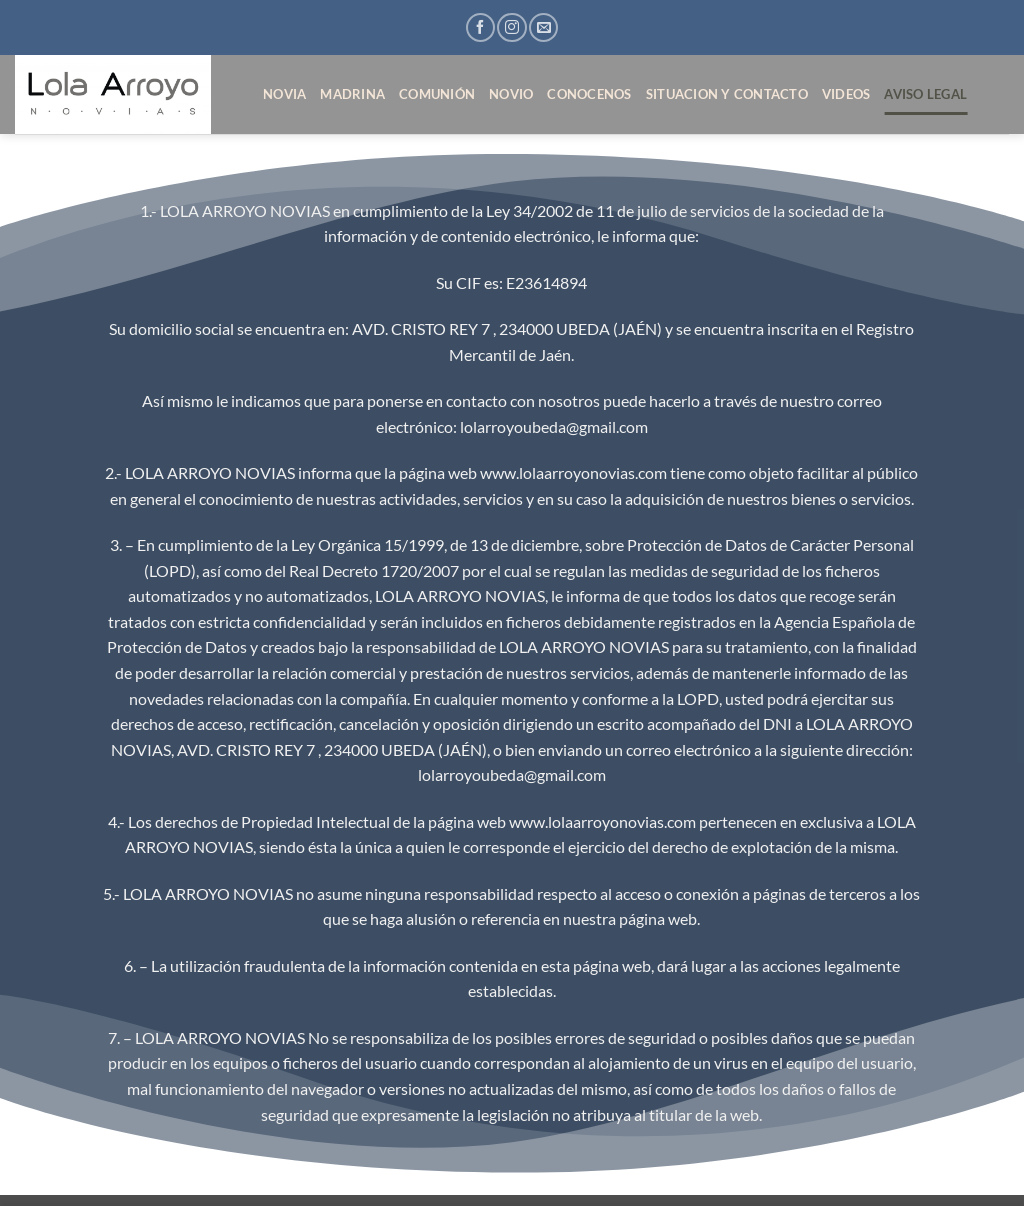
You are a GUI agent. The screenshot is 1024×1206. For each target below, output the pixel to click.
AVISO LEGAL (925, 94)
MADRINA (352, 94)
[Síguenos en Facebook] (480, 27)
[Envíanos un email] (543, 27)
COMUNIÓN (437, 94)
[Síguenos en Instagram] (511, 27)
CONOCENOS (589, 94)
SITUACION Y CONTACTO (727, 94)
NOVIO (511, 94)
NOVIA (284, 94)
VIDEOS (846, 94)
